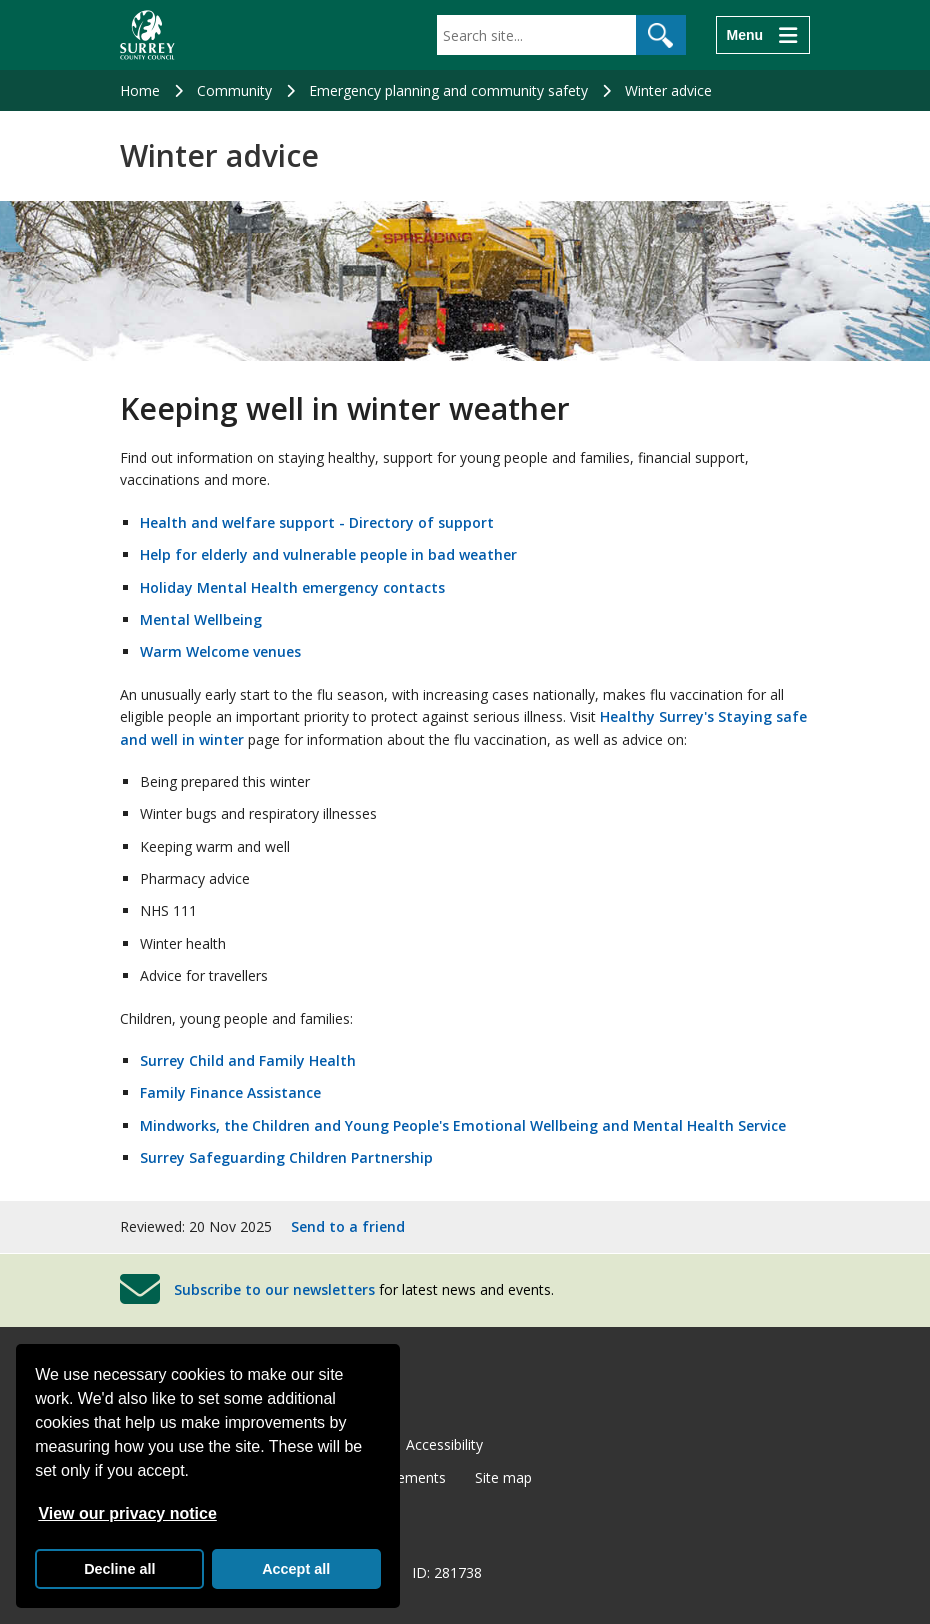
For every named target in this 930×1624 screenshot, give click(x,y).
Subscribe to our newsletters (274, 1289)
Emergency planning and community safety (448, 90)
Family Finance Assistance (230, 1092)
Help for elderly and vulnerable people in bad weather (328, 554)
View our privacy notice (127, 1513)
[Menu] (763, 35)
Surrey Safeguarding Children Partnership (286, 1157)
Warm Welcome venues (220, 651)
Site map (503, 1477)
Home (140, 90)
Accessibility (444, 1444)
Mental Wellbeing (201, 619)
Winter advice (668, 90)
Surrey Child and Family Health (248, 1060)
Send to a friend (348, 1226)
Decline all (119, 1569)
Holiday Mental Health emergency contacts (292, 587)
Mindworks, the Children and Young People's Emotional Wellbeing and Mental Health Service (463, 1125)
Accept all (296, 1569)
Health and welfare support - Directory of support (317, 522)
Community (234, 90)
